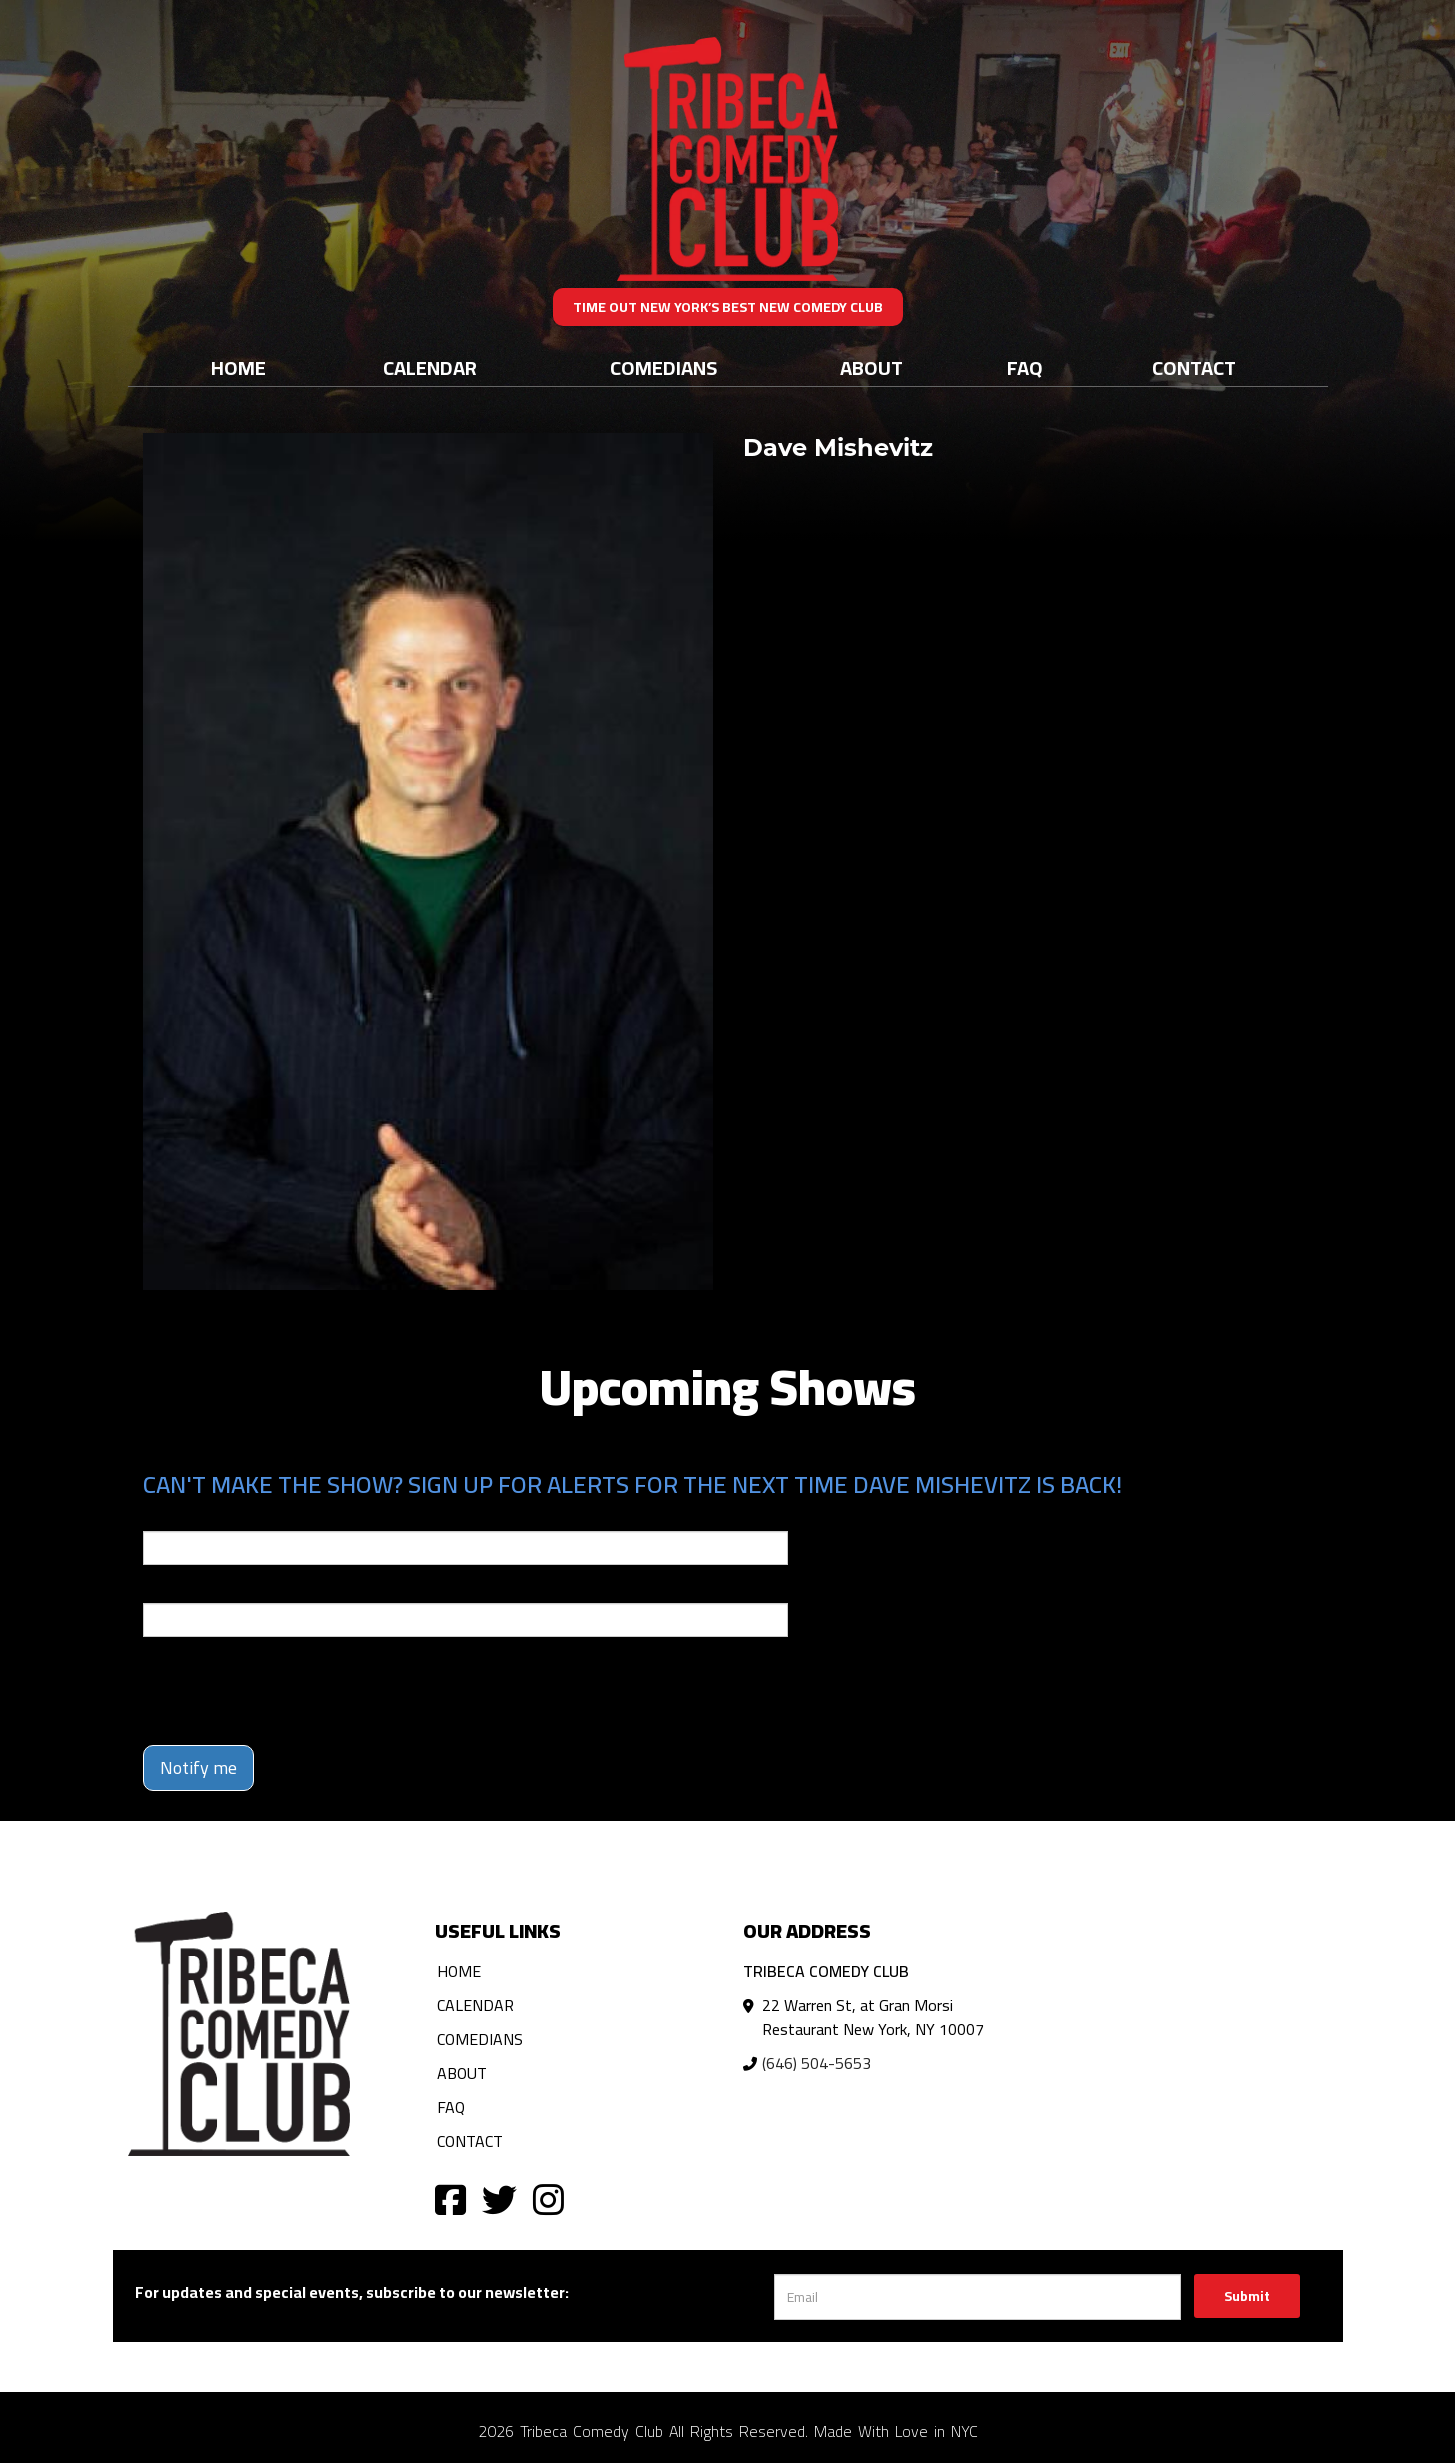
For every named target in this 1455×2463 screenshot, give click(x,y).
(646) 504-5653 (816, 2063)
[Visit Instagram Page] (548, 2198)
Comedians (663, 367)
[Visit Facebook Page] (450, 2198)
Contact (1194, 367)
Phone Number (191, 1589)
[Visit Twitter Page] (499, 2198)
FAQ (1025, 367)
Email (161, 1517)
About (871, 367)
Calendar (430, 367)
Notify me (198, 1767)
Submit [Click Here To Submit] (1247, 2296)
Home (238, 367)
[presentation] (295, 1691)
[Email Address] (977, 2297)
